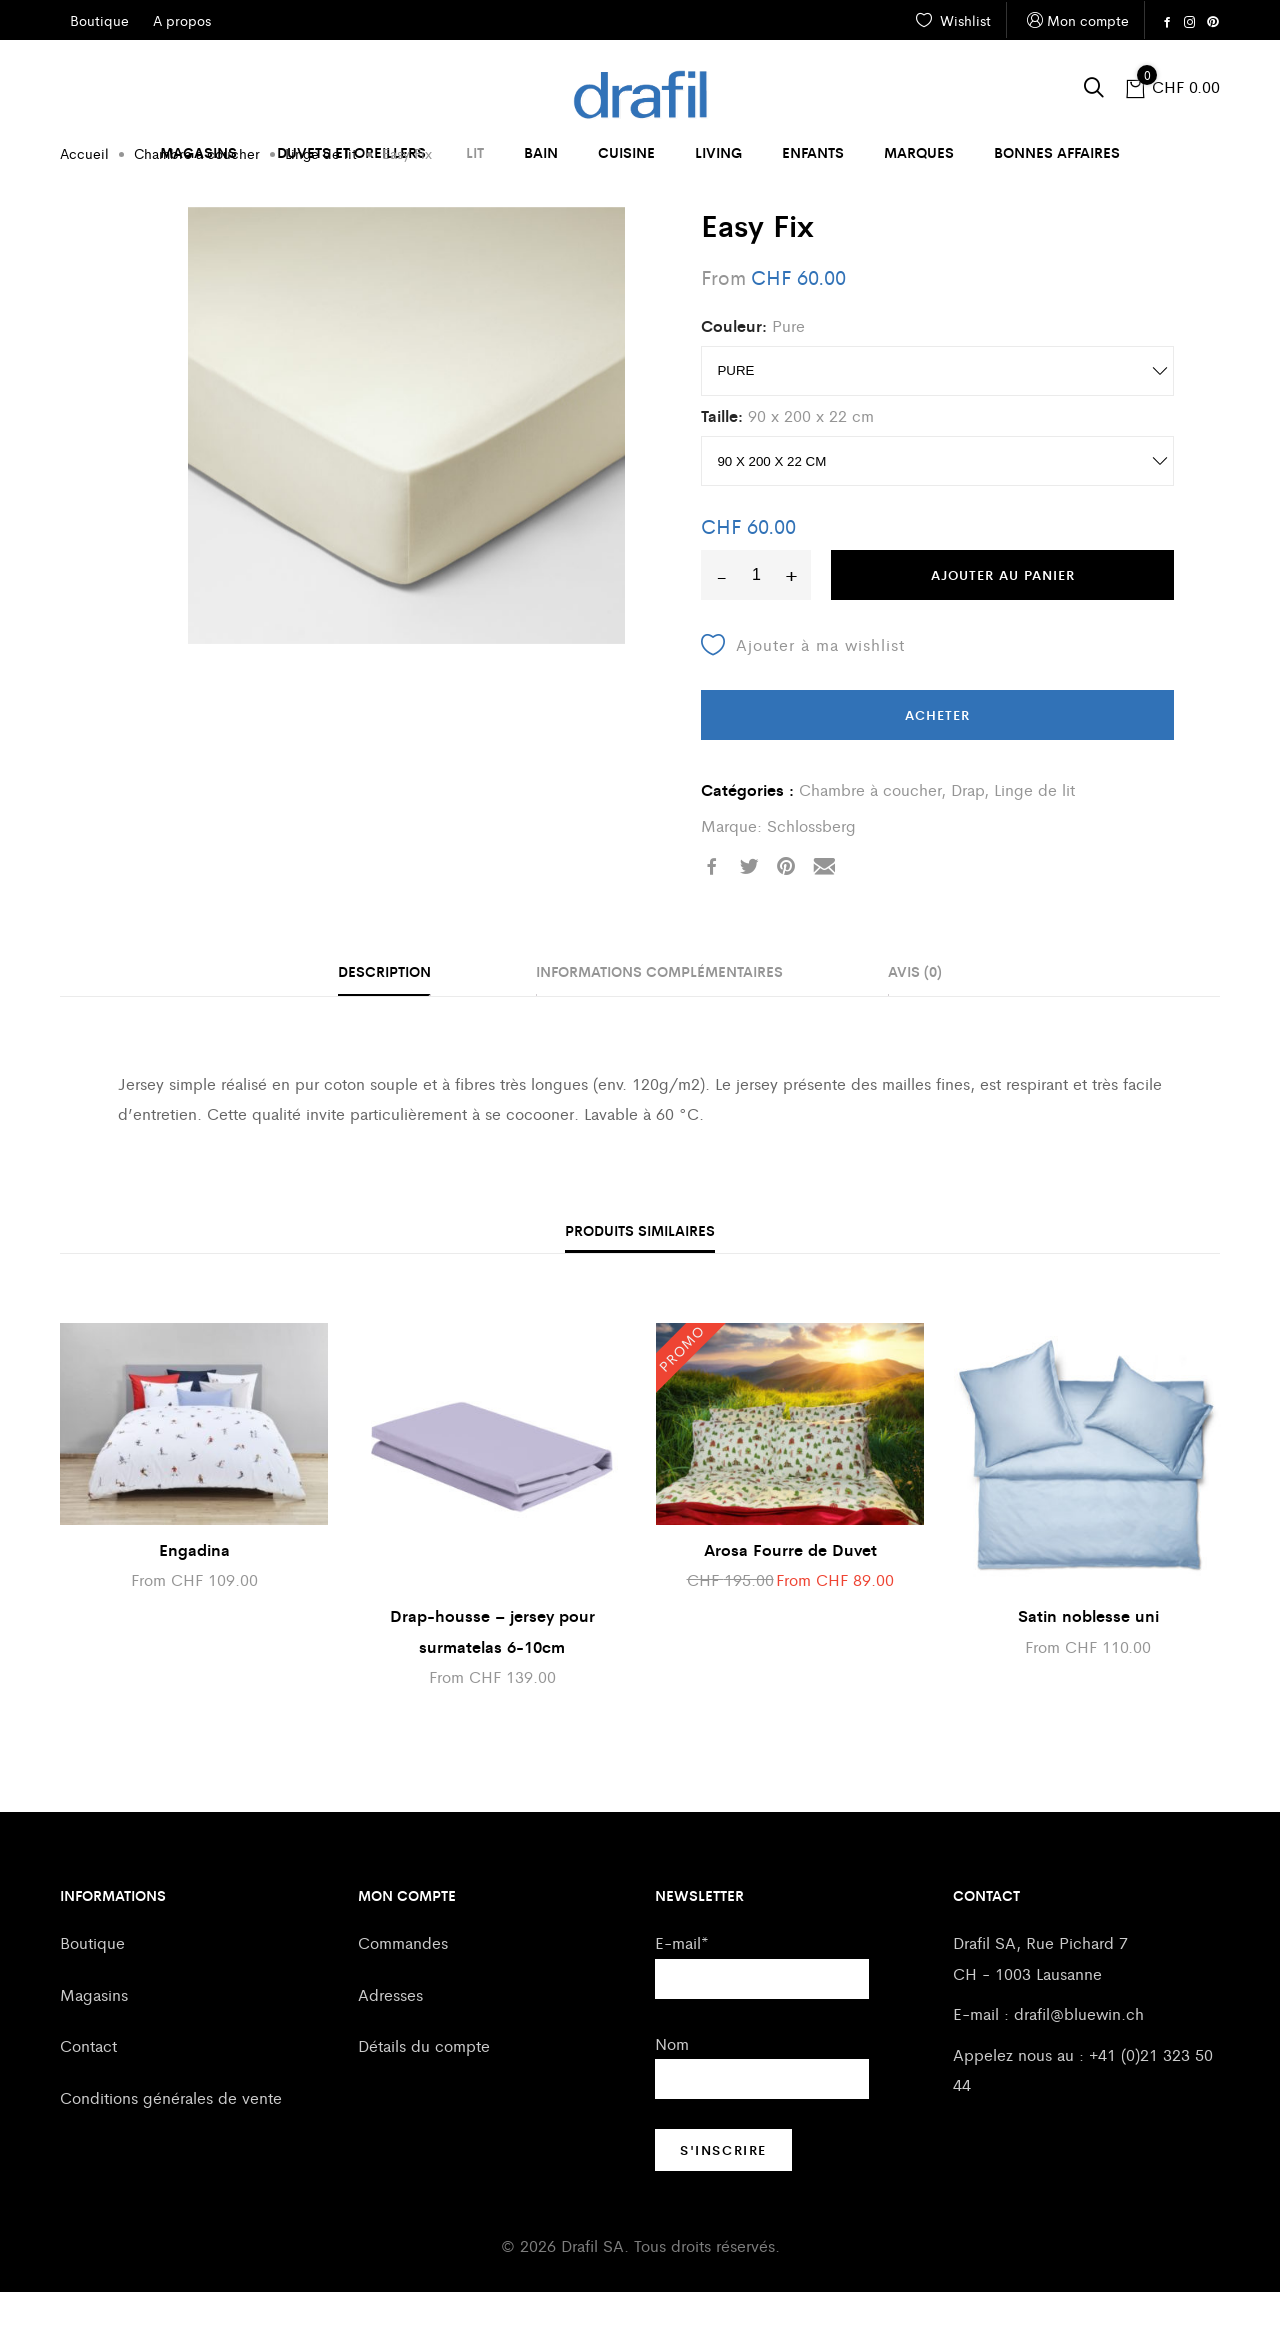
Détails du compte (424, 2100)
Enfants (813, 152)
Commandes (403, 1997)
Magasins (198, 152)
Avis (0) (915, 1026)
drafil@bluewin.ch (1079, 2068)
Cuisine (626, 152)
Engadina (194, 1604)
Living (718, 152)
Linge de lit (321, 208)
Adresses (390, 2049)
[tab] (384, 1028)
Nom (672, 2098)
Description (384, 1026)
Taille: (722, 470)
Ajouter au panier (1003, 629)
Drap (967, 844)
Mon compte (1075, 20)
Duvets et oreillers (351, 152)
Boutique (92, 1997)
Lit (475, 152)
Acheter (937, 769)
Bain (541, 152)
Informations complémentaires (659, 1026)
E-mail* (682, 1997)
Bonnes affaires (1057, 152)
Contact (88, 2100)
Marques (919, 152)
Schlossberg (811, 880)
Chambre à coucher (197, 208)
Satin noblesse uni (1088, 1670)
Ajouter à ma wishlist (803, 700)
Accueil (84, 208)
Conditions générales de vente (171, 2152)
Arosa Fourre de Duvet (790, 1604)
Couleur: (734, 380)
